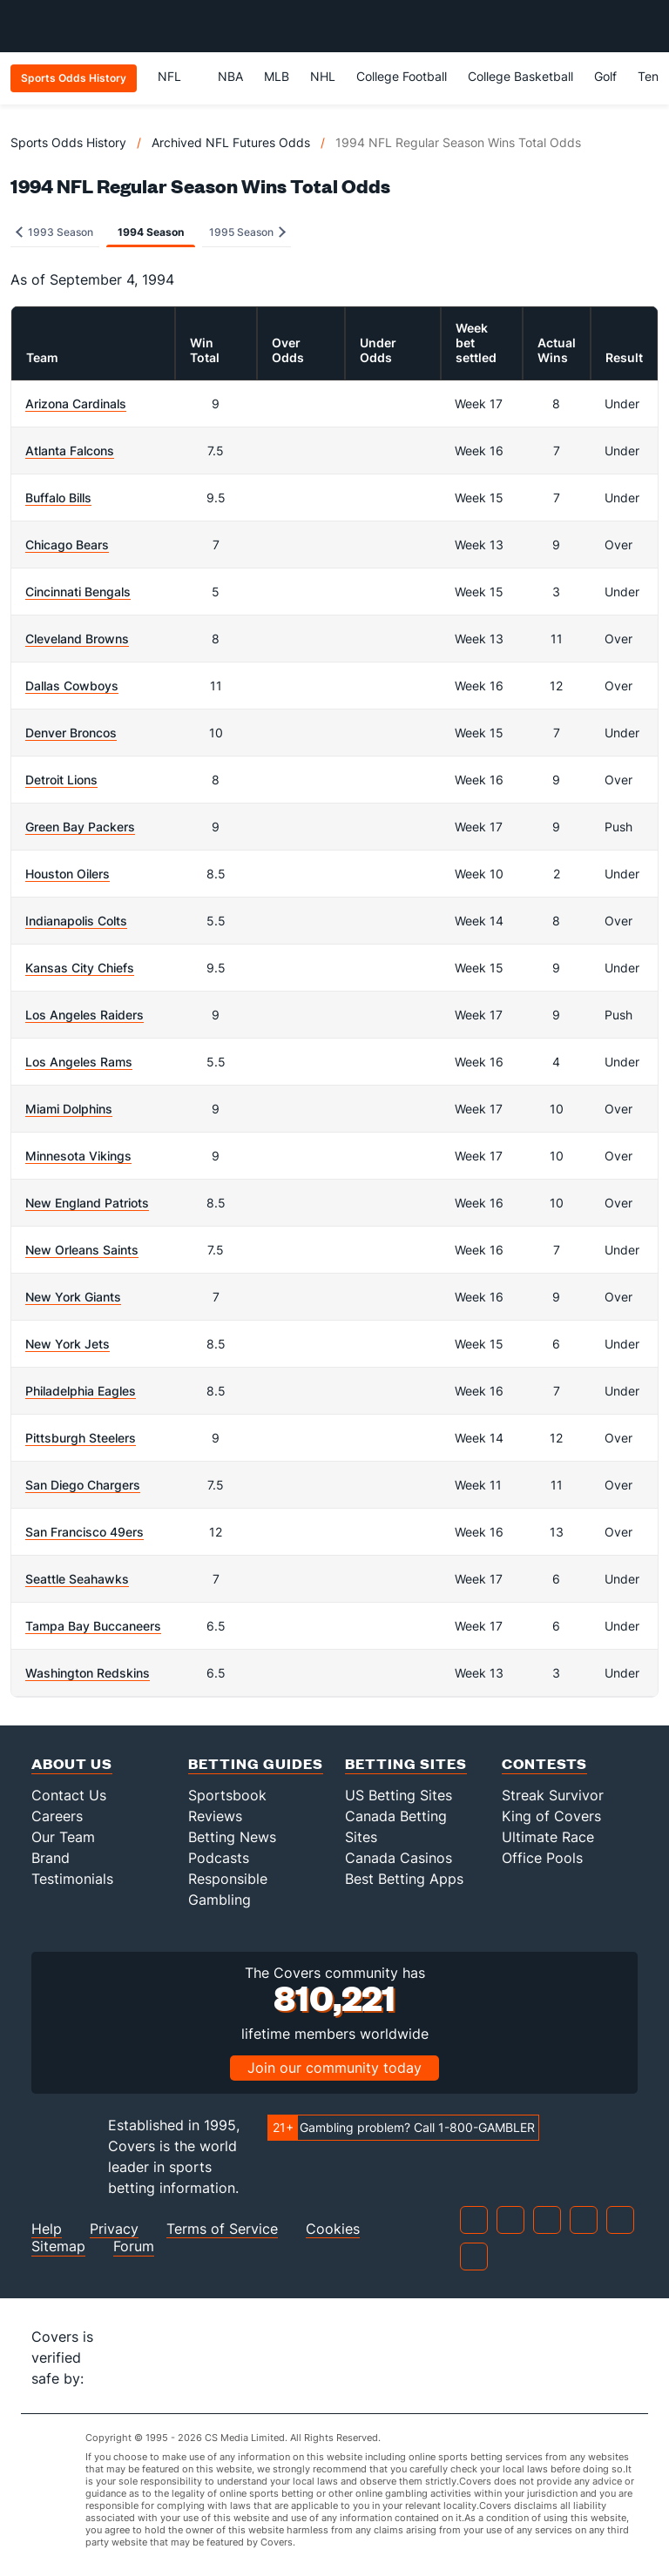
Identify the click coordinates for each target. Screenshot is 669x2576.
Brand (50, 1857)
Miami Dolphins (68, 1108)
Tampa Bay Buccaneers (93, 1625)
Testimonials (72, 1878)
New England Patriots (87, 1202)
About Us (71, 1763)
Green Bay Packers (80, 826)
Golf (605, 76)
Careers (57, 1816)
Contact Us (68, 1795)
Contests (544, 1763)
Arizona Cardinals (75, 403)
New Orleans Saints (82, 1249)
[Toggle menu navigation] (646, 26)
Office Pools (542, 1857)
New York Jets (67, 1343)
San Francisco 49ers (84, 1531)
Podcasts (218, 1857)
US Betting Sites (398, 1795)
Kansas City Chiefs (79, 967)
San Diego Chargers (82, 1484)
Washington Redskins (87, 1672)
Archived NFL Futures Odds (231, 142)
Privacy (114, 2229)
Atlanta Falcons (69, 450)
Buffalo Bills (58, 497)
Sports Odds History (68, 142)
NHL (322, 76)
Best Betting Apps (404, 1878)
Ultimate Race (548, 1837)
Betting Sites (406, 1763)
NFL (177, 76)
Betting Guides (255, 1763)
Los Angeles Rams (78, 1061)
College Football (401, 76)
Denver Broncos (71, 732)
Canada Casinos (398, 1857)
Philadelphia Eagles (80, 1390)
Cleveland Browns (77, 638)
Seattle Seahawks (77, 1578)
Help (46, 2229)
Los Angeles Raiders (84, 1014)
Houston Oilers (67, 873)
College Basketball (520, 76)
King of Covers (551, 1816)
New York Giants (73, 1296)
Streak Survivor (553, 1795)
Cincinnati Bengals (78, 591)
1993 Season (54, 232)
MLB (276, 76)
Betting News (232, 1837)
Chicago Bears (67, 544)
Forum (133, 2246)
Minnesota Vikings (78, 1155)
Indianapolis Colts (76, 920)
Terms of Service (222, 2229)
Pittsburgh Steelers (80, 1437)
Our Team (63, 1837)
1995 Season (247, 232)
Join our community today (334, 2067)
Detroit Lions (61, 779)
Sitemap (58, 2246)
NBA (230, 76)
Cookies (333, 2229)
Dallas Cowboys (71, 685)
